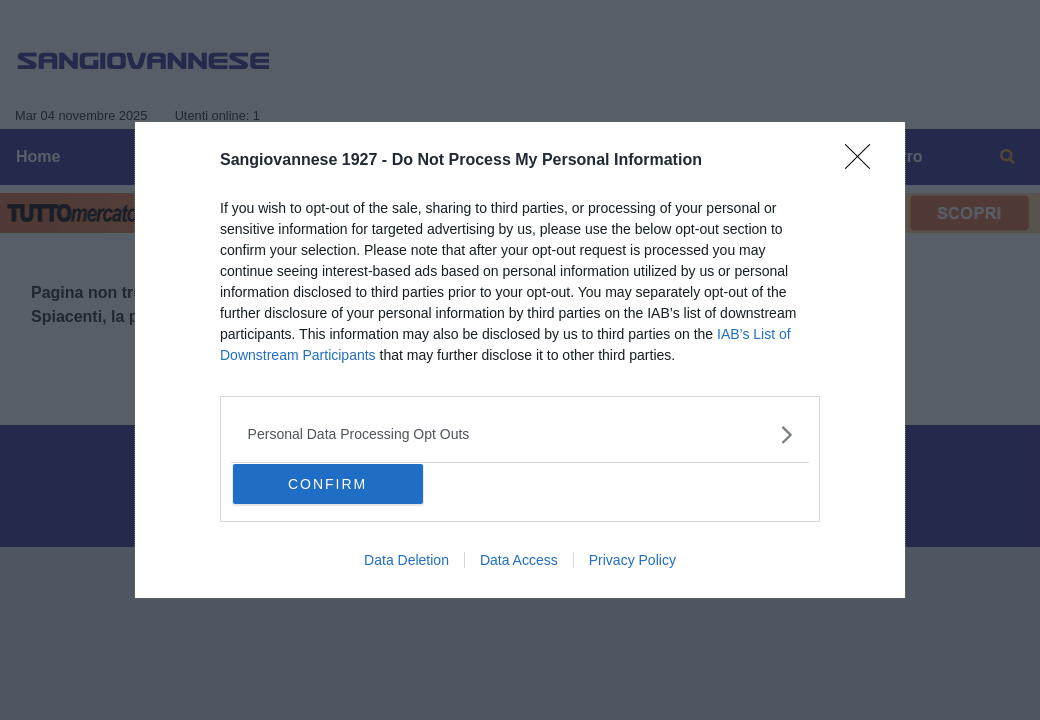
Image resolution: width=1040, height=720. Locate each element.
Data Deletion (406, 560)
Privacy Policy (632, 560)
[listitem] (520, 434)
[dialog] (520, 359)
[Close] (864, 163)
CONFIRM (327, 484)
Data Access (519, 560)
